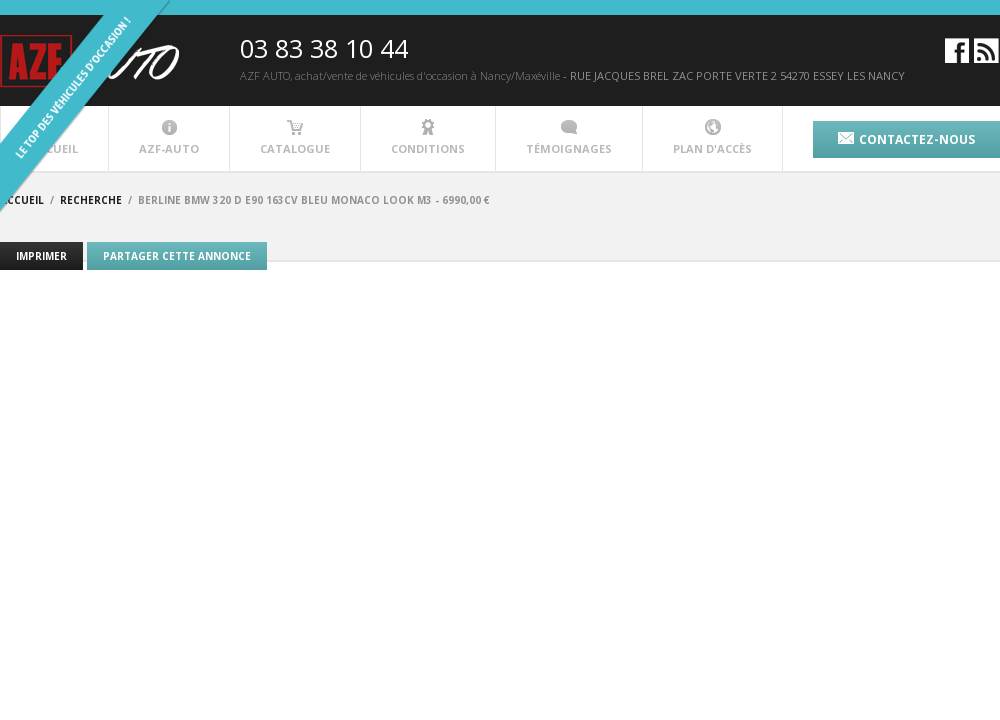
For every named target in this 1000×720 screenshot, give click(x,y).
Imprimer (41, 256)
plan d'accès (712, 137)
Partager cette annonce (177, 256)
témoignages (569, 137)
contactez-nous (906, 139)
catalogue (295, 137)
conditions (428, 137)
